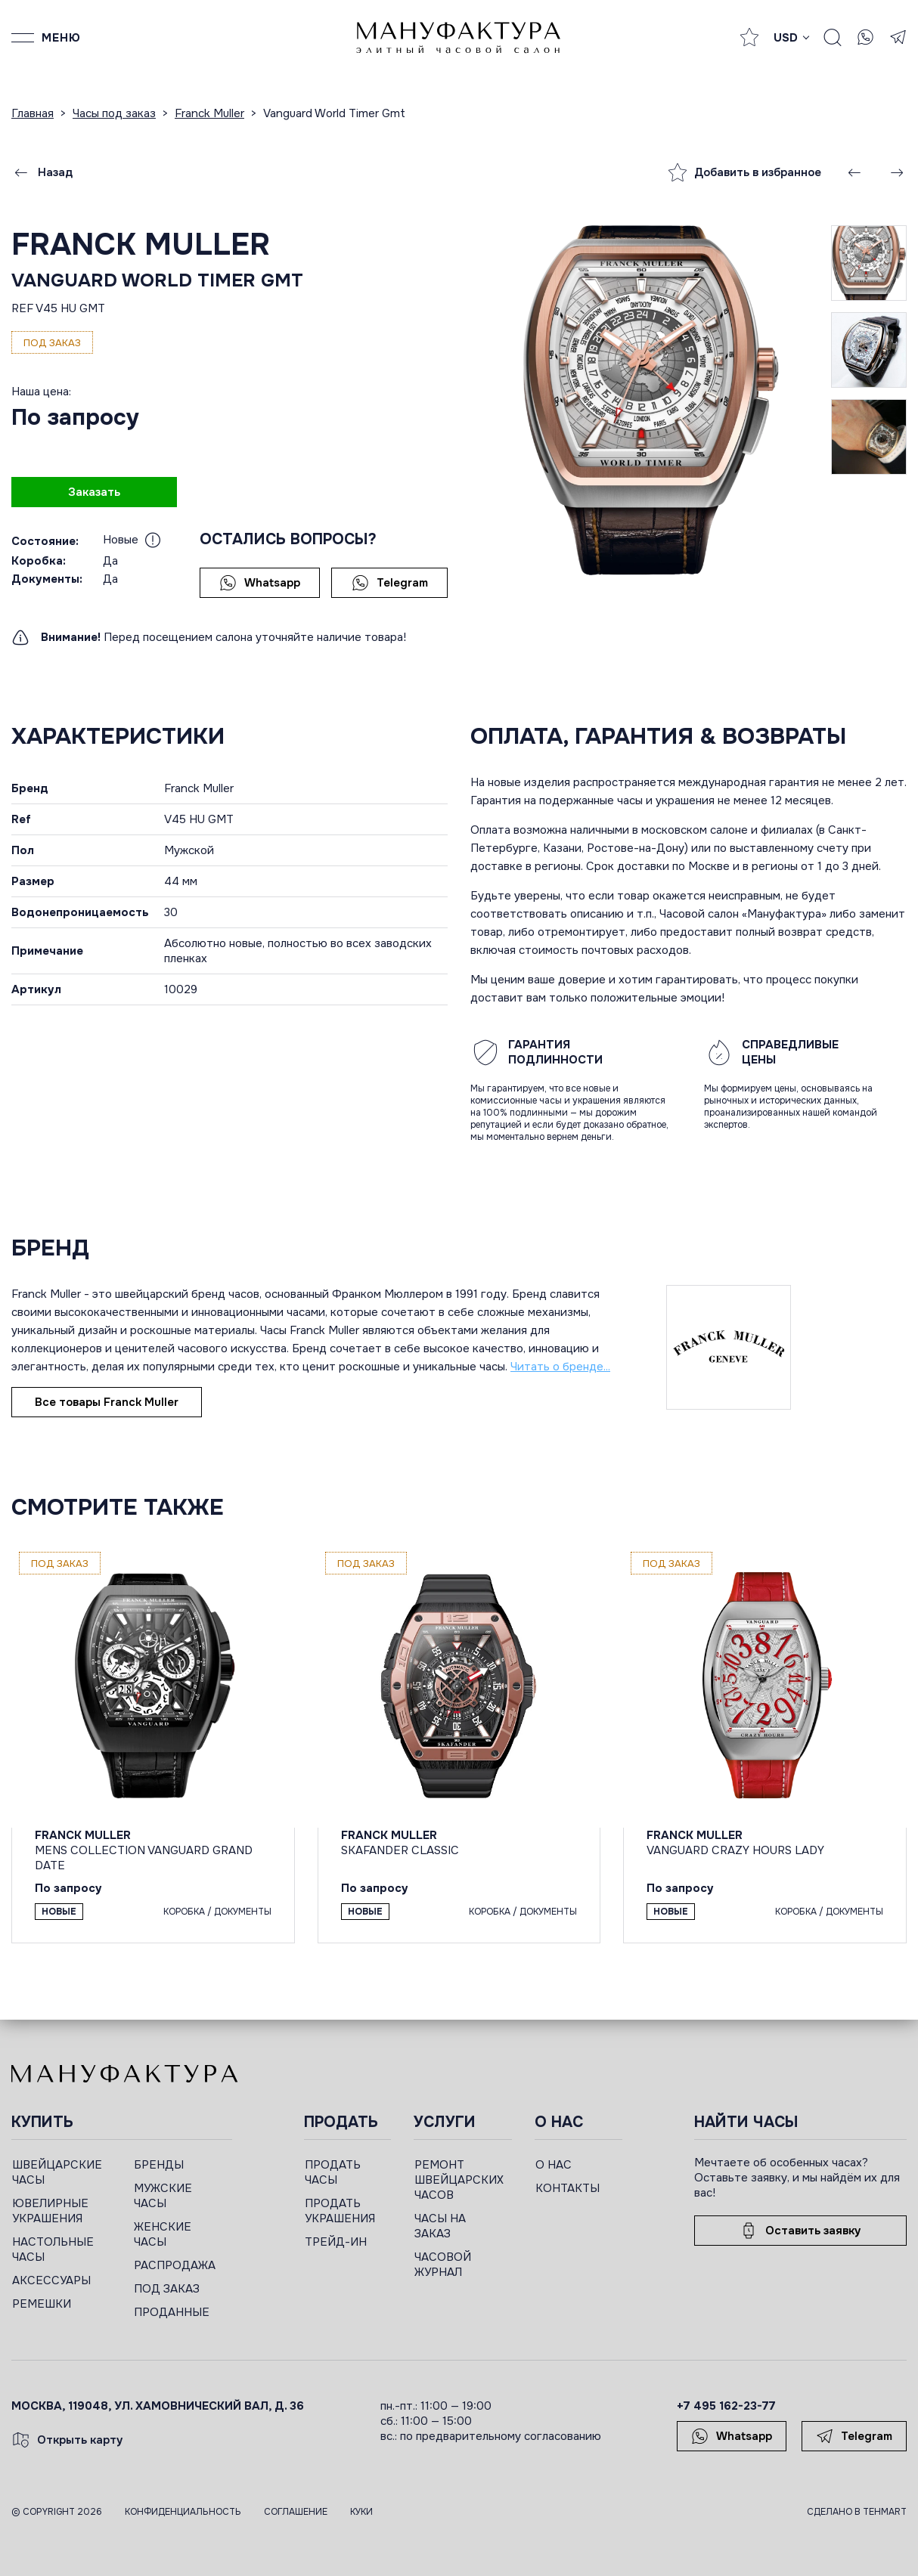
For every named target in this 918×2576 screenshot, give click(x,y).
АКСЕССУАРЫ (51, 2280)
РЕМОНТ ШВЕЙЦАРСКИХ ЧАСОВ (459, 2180)
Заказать (94, 492)
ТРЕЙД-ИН (336, 2241)
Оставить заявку (800, 2230)
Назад (42, 172)
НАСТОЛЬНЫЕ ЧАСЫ (53, 2249)
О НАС (553, 2164)
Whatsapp (259, 583)
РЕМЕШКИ (41, 2303)
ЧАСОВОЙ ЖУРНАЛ (442, 2264)
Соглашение (295, 2512)
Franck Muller (140, 244)
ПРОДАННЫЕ (171, 2312)
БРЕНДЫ (159, 2164)
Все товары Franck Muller (106, 1402)
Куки (361, 2512)
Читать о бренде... (560, 1366)
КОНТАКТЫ (567, 2188)
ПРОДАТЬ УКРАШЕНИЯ (340, 2211)
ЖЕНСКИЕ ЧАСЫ (162, 2234)
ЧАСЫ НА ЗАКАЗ (440, 2226)
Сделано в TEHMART (857, 2512)
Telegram (390, 583)
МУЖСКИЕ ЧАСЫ (163, 2196)
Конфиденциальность (183, 2512)
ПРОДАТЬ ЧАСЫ (333, 2172)
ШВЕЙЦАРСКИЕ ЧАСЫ (57, 2172)
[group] (650, 400)
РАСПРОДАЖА (175, 2265)
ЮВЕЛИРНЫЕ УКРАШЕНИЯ (50, 2211)
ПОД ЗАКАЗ (167, 2288)
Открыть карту (67, 2440)
